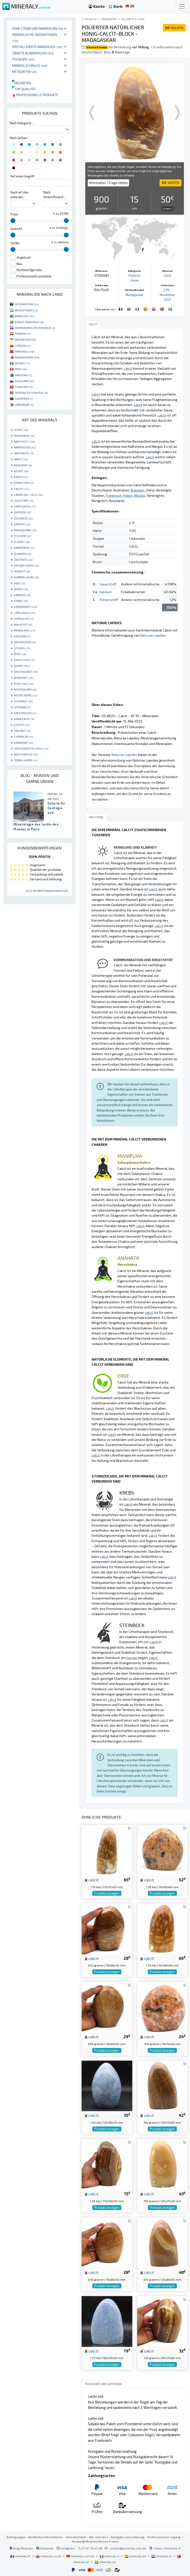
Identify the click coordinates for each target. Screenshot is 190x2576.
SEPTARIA (22, 707)
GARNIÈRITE (24, 547)
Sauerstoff (108, 584)
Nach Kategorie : (21, 123)
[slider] (12, 220)
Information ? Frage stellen (108, 183)
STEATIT (21, 724)
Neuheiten (21, 83)
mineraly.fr (20, 2556)
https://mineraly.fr (167, 2548)
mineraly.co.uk (49, 2556)
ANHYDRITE (23, 453)
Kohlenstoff (109, 600)
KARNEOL (22, 595)
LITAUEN (23, 345)
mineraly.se (105, 2562)
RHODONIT (23, 677)
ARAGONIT (23, 465)
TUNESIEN (24, 386)
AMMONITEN (25, 447)
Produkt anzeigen (106, 1893)
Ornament (109, 18)
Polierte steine (132, 18)
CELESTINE (24, 500)
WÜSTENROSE (26, 754)
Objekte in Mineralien (33, 53)
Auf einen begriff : (23, 176)
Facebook (44, 2548)
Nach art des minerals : (19, 194)
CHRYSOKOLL (24, 506)
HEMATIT (22, 571)
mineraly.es (136, 2556)
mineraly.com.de (80, 2556)
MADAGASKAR (27, 357)
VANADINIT (23, 742)
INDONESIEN (25, 339)
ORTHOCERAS (25, 642)
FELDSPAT (22, 536)
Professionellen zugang (164, 2537)
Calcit (167, 275)
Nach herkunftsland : (54, 194)
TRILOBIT (22, 730)
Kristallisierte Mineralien (37, 47)
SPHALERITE (24, 719)
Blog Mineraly (21, 2548)
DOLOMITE (23, 518)
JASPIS (21, 589)
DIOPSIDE (22, 512)
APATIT (21, 459)
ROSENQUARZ (25, 689)
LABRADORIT (25, 606)
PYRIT (20, 654)
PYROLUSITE (24, 660)
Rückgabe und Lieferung (127, 2537)
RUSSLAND (24, 381)
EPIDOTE (22, 524)
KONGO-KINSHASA (29, 322)
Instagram (66, 2548)
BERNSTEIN (24, 482)
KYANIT (21, 600)
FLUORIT (22, 541)
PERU (21, 369)
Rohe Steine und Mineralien (37, 28)
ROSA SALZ (23, 683)
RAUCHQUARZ (26, 671)
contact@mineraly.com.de (128, 2548)
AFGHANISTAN (26, 304)
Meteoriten (24, 72)
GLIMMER (22, 553)
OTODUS (22, 648)
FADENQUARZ (25, 530)
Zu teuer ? (167, 208)
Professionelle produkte (35, 95)
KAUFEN (174, 28)
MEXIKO (22, 363)
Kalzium (106, 592)
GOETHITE (23, 559)
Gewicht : (16, 229)
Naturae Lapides (153, 635)
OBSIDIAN (22, 636)
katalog (91, 18)
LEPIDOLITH (24, 618)
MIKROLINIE (24, 630)
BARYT (21, 477)
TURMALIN (23, 736)
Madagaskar (134, 295)
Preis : (14, 214)
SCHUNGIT (23, 701)
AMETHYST (24, 441)
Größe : (15, 243)
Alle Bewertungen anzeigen (47, 890)
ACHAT (21, 429)
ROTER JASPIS (25, 695)
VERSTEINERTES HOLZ (31, 748)
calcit (91, 1879)
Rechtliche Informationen (45, 2537)
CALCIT (21, 488)
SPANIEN (22, 333)
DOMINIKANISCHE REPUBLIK (35, 327)
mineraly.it (110, 2556)
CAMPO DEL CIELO (28, 494)
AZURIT (21, 471)
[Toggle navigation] (182, 6)
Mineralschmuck (30, 65)
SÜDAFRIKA (24, 398)
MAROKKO (24, 351)
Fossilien (23, 59)
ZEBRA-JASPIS (26, 760)
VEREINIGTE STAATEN (31, 392)
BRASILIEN (24, 316)
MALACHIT (23, 624)
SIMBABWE (24, 404)
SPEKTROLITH (25, 713)
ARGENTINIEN (26, 310)
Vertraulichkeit (76, 2537)
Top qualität (24, 89)
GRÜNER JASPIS (26, 565)
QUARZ (22, 665)
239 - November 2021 (167, 294)
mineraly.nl (161, 2556)
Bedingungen (16, 2537)
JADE (19, 583)
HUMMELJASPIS (26, 577)
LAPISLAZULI (24, 612)
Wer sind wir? (98, 2537)
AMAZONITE (24, 435)
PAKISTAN (23, 375)
